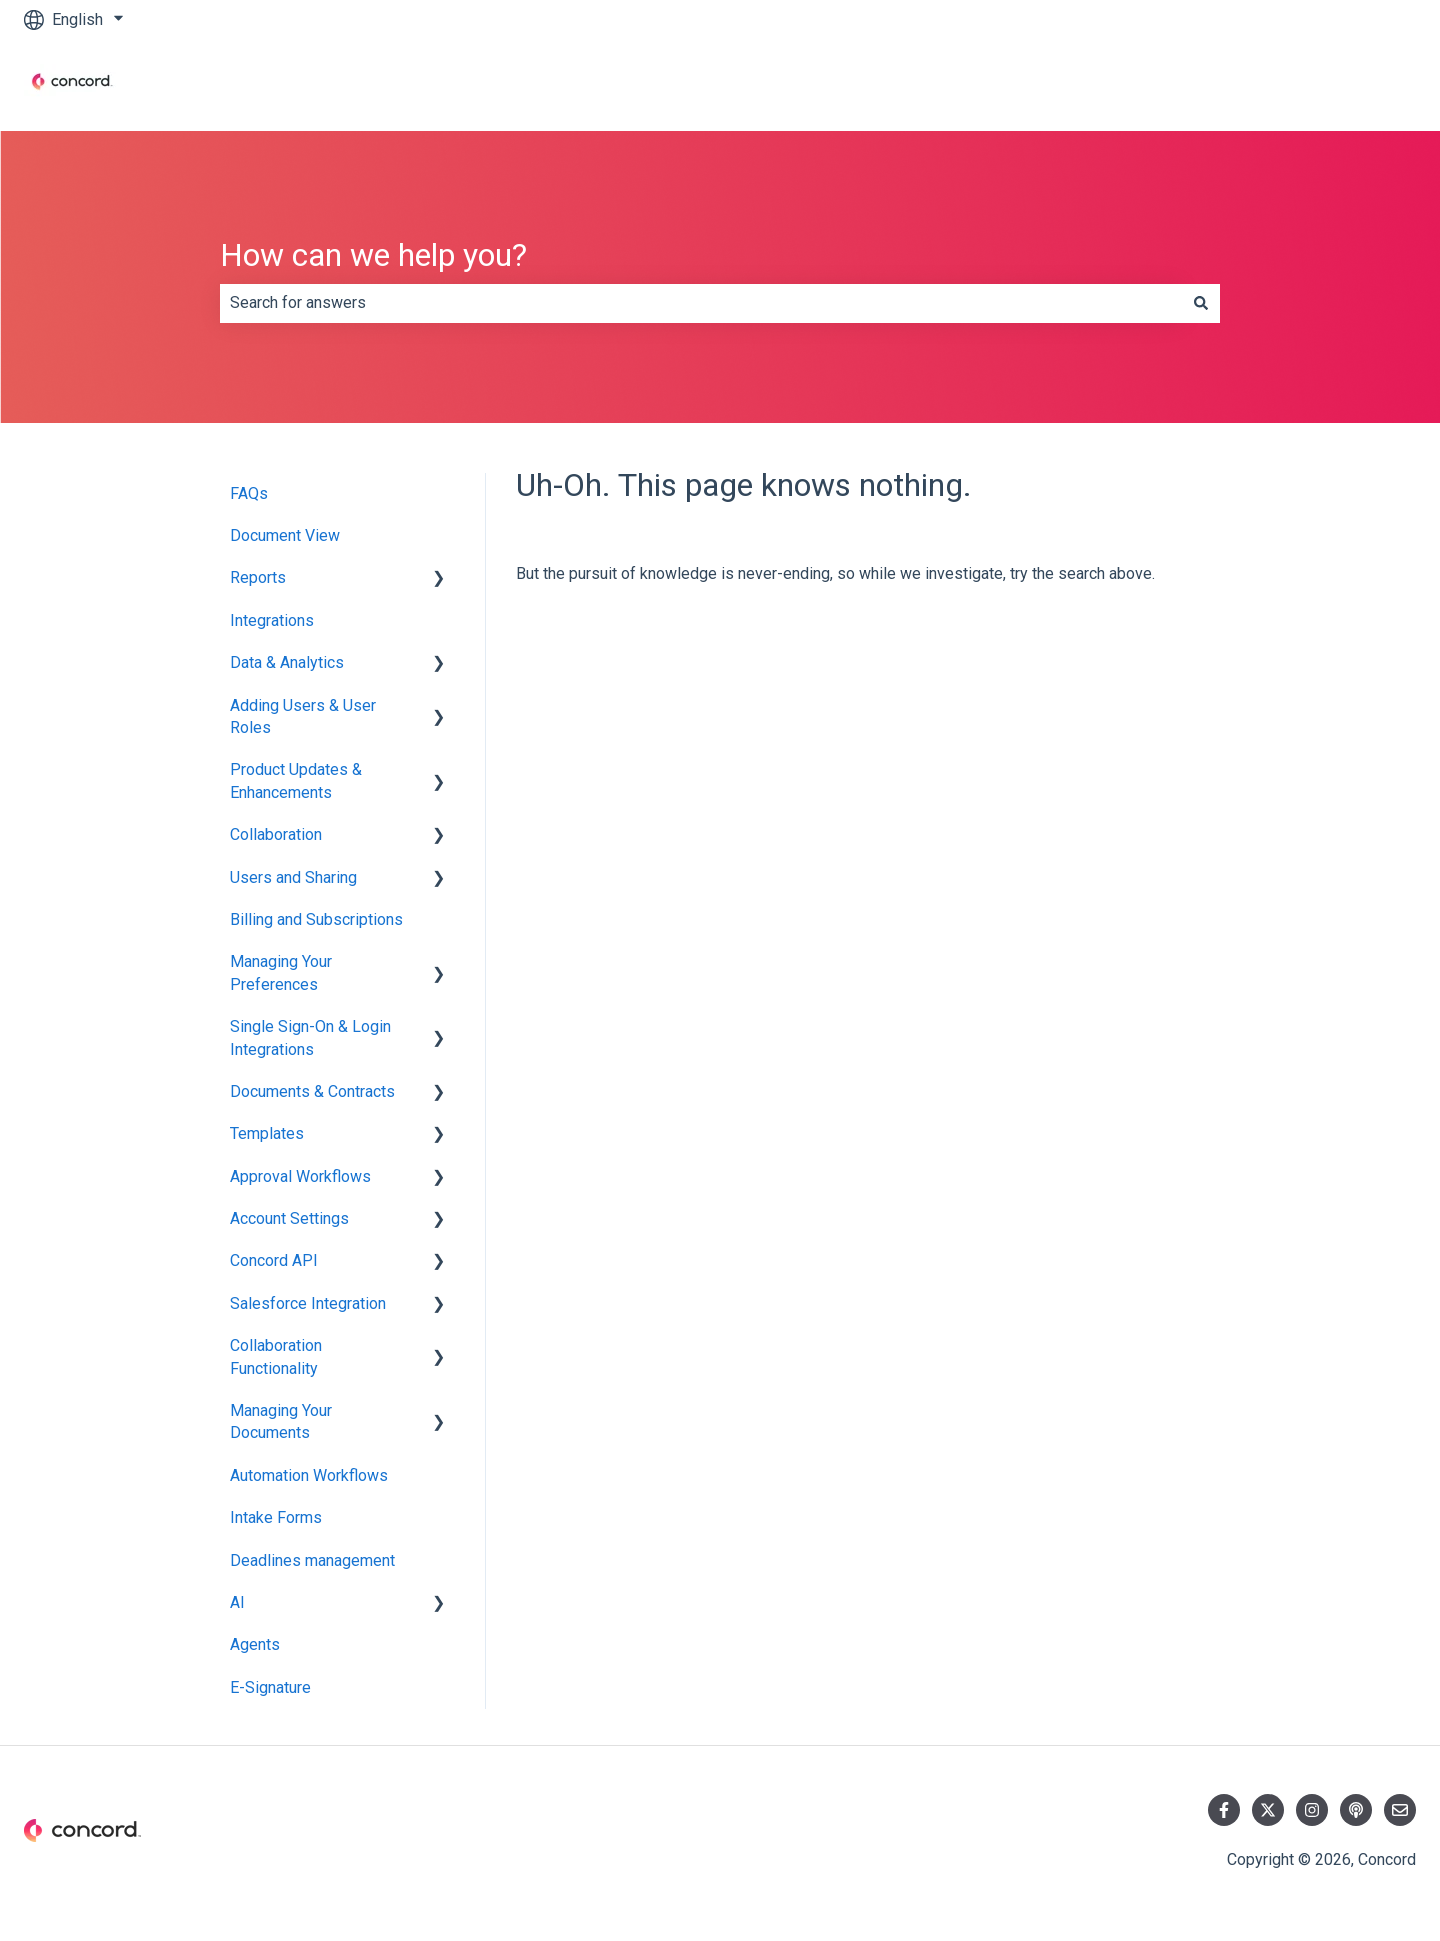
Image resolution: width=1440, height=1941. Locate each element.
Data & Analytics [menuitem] (287, 662)
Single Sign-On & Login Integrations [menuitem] (310, 1037)
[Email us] (1400, 1810)
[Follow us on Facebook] (1224, 1810)
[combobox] (701, 303)
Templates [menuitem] (267, 1133)
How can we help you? (373, 255)
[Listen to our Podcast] (1356, 1810)
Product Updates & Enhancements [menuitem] (296, 780)
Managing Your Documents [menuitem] (281, 1421)
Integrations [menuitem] (272, 620)
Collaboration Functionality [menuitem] (276, 1356)
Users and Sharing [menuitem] (293, 877)
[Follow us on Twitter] (1268, 1810)
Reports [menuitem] (258, 577)
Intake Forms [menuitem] (276, 1517)
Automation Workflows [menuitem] (309, 1475)
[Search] (1201, 303)
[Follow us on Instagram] (1312, 1810)
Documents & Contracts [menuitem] (312, 1091)
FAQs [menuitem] (249, 493)
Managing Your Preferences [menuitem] (281, 972)
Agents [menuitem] (255, 1644)
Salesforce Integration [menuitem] (308, 1303)
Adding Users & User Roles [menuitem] (303, 716)
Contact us (1359, 84)
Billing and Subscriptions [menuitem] (316, 919)
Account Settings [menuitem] (289, 1218)
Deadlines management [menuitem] (312, 1560)
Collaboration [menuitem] (276, 834)
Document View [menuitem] (285, 535)
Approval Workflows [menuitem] (300, 1176)
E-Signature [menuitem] (270, 1687)
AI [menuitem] (237, 1602)
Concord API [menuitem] (274, 1260)
